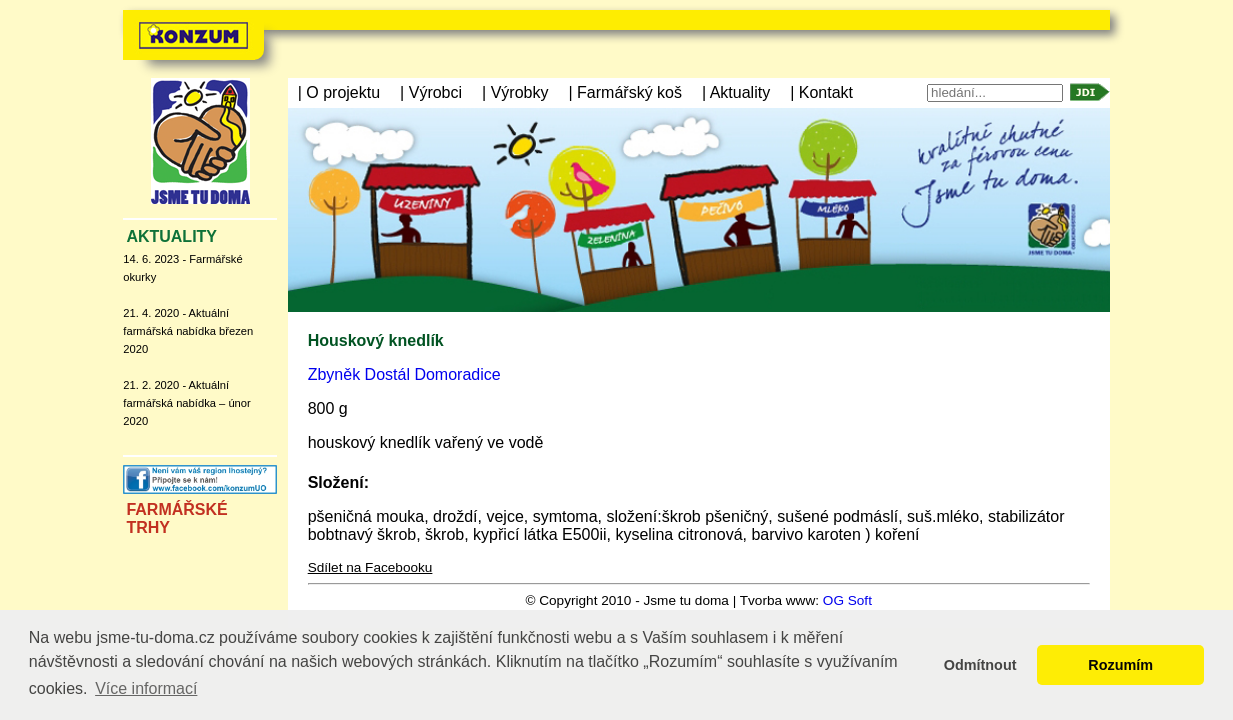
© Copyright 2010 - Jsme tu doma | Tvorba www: (673, 600)
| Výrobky (515, 92)
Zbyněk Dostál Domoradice (404, 374)
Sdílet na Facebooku (370, 567)
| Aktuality (736, 92)
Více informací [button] (146, 688)
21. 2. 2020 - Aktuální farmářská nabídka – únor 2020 (186, 403)
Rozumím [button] (1120, 665)
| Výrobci (431, 92)
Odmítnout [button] (980, 665)
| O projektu (339, 92)
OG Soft (847, 600)
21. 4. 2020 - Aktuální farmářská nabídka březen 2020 (188, 331)
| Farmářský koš (625, 92)
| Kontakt (821, 92)
